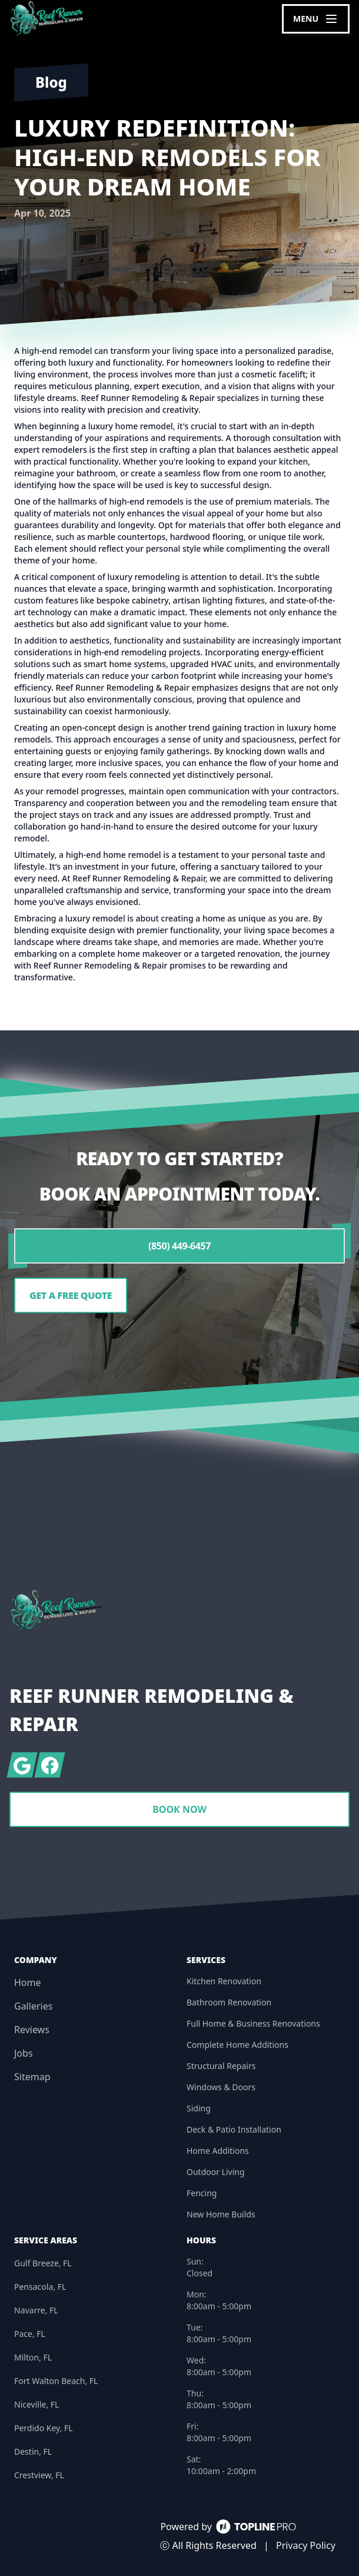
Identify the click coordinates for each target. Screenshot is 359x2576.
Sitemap (32, 2076)
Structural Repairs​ (221, 2065)
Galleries (33, 2006)
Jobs (23, 2053)
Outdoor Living (216, 2171)
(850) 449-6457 (179, 1245)
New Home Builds (221, 2214)
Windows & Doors (221, 2087)
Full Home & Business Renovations (253, 2023)
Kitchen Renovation (224, 1981)
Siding (199, 2108)
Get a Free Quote (70, 1295)
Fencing (202, 2193)
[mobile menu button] (316, 19)
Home (27, 1982)
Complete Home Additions (237, 2044)
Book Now (179, 1809)
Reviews (31, 2029)
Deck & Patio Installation (234, 2129)
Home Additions (218, 2150)
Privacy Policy (305, 2545)
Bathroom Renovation (229, 2002)
